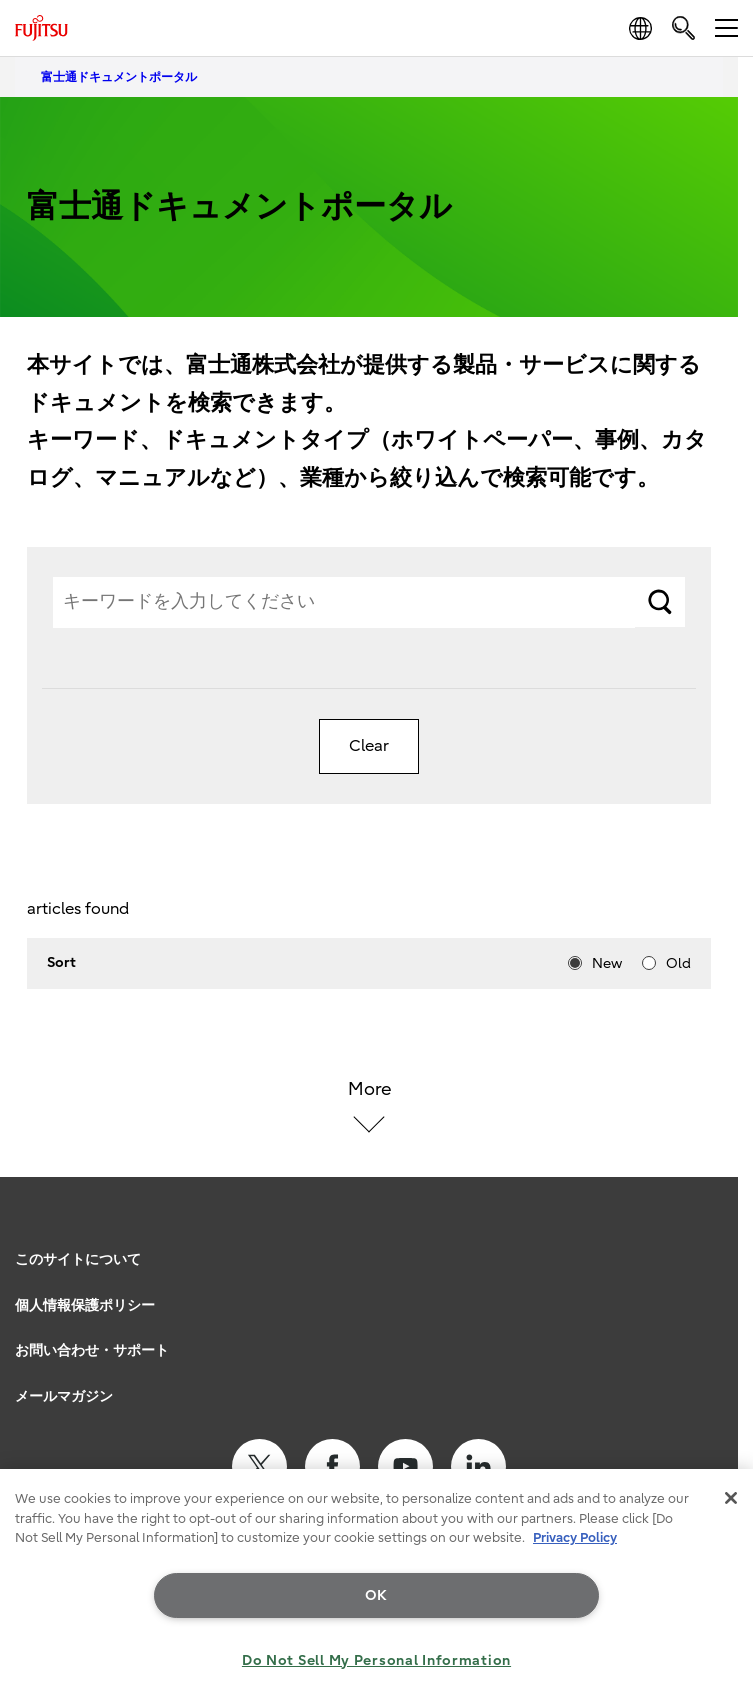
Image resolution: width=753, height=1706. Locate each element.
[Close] (731, 1498)
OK (376, 1595)
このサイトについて (78, 1259)
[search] (683, 27)
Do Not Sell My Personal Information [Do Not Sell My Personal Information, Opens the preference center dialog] (376, 1660)
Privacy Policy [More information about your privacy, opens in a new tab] (575, 1537)
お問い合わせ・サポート (92, 1350)
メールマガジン (64, 1396)
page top (718, 1233)
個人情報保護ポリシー (85, 1305)
